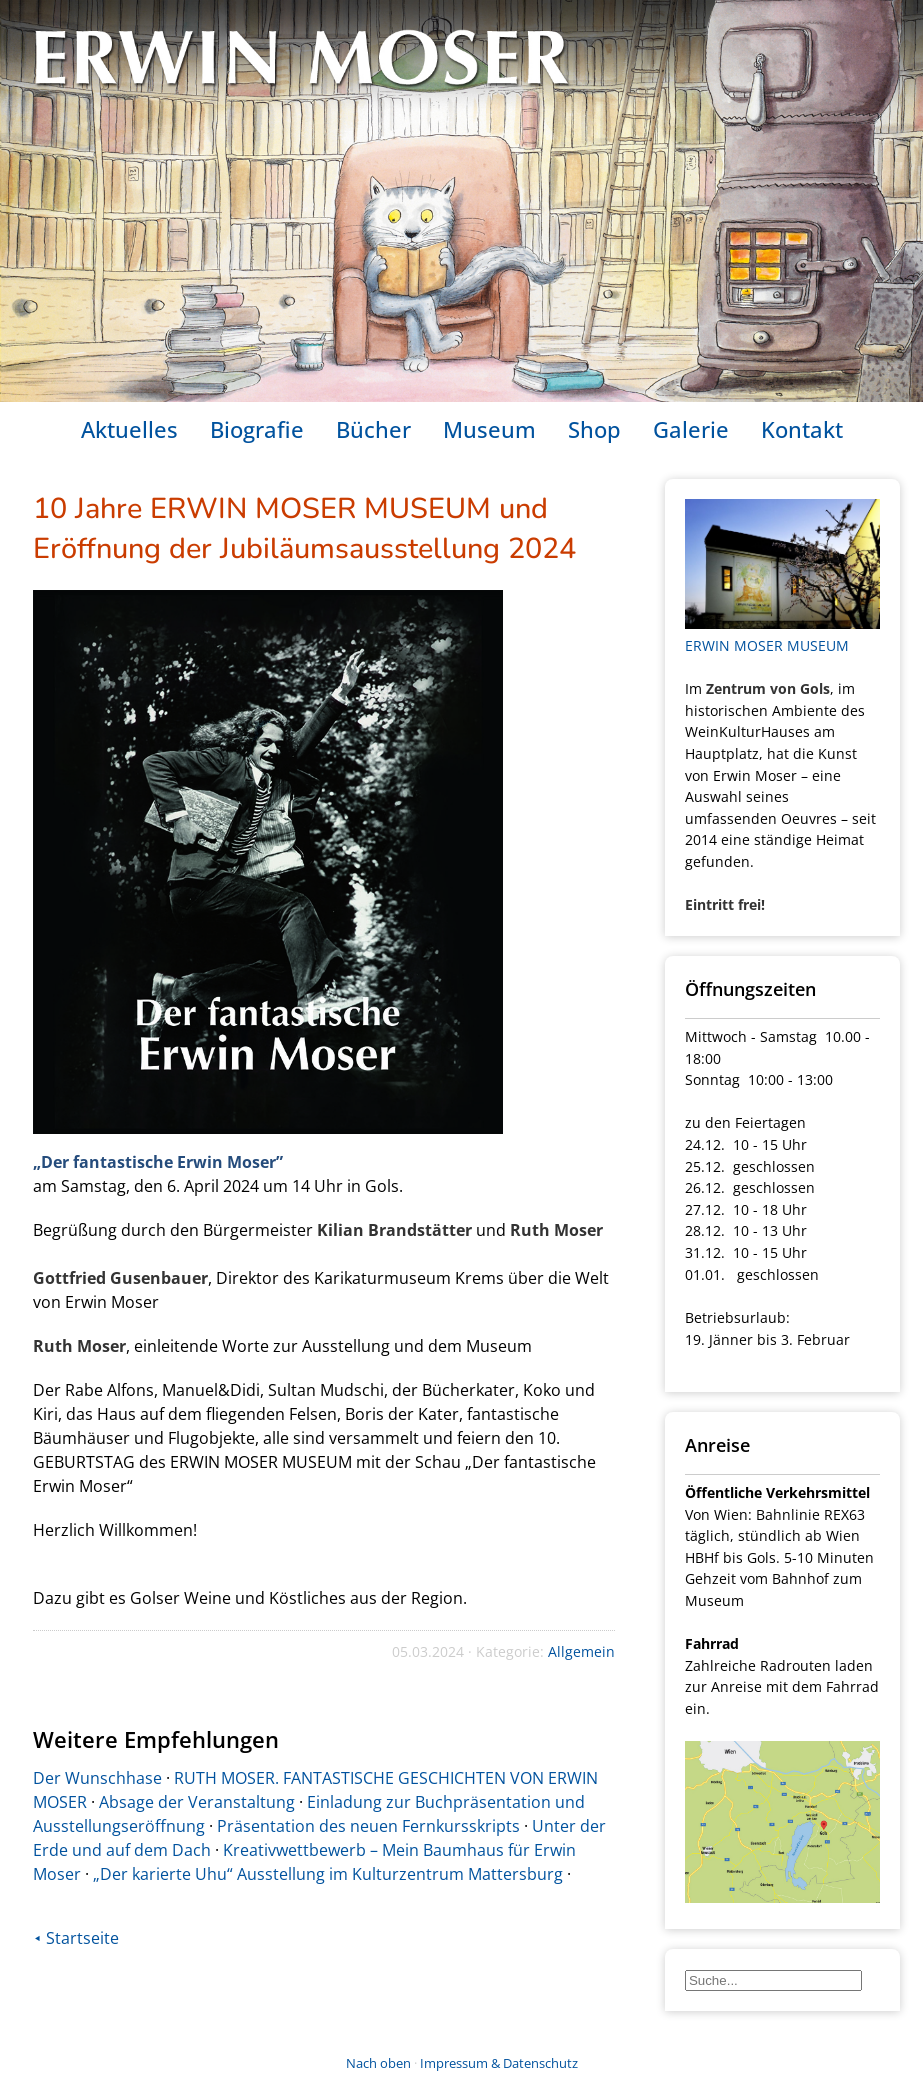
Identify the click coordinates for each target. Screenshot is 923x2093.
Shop (594, 429)
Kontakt (802, 429)
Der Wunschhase (97, 1778)
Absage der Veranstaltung (197, 1802)
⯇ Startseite (76, 1938)
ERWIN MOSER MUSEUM (767, 645)
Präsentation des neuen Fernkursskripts (368, 1826)
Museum (489, 429)
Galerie (691, 429)
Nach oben (378, 2063)
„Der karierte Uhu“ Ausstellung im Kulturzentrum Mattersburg (328, 1874)
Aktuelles (129, 429)
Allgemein (581, 1651)
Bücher (373, 429)
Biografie (257, 429)
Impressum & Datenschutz (499, 2063)
